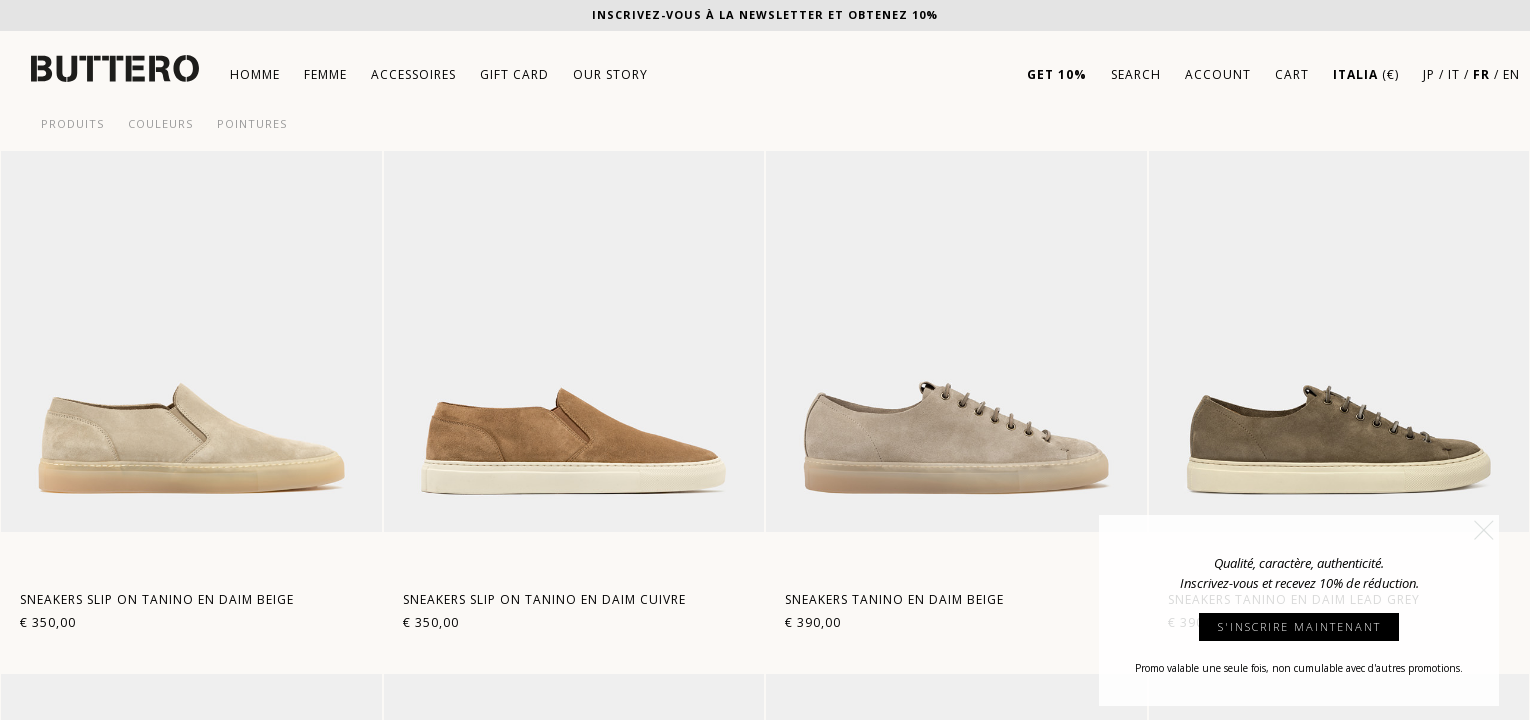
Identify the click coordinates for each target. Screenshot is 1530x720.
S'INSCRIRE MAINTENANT (1299, 626)
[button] (1484, 530)
